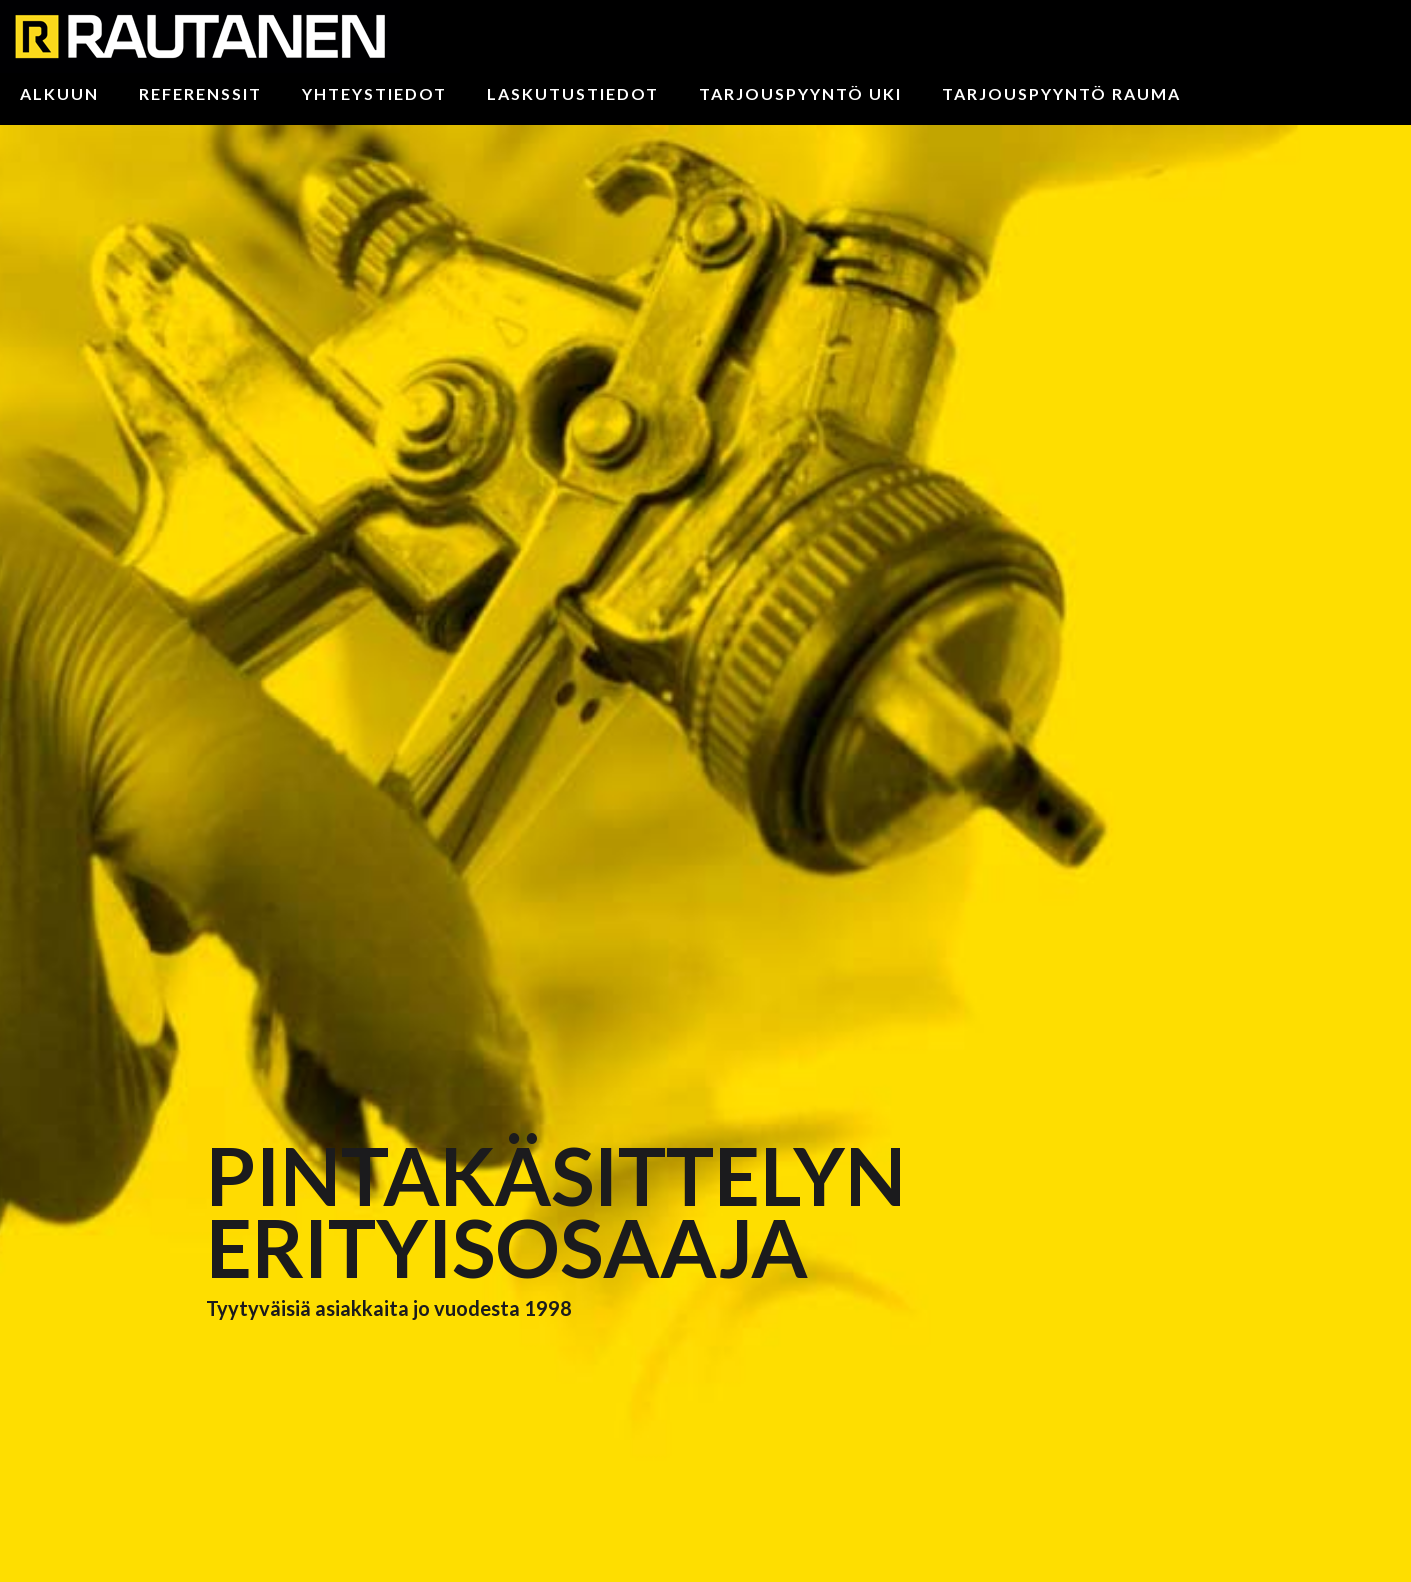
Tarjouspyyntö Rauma (1061, 93)
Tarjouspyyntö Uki (800, 93)
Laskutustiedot (573, 93)
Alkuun (59, 93)
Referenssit (200, 93)
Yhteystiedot (374, 93)
